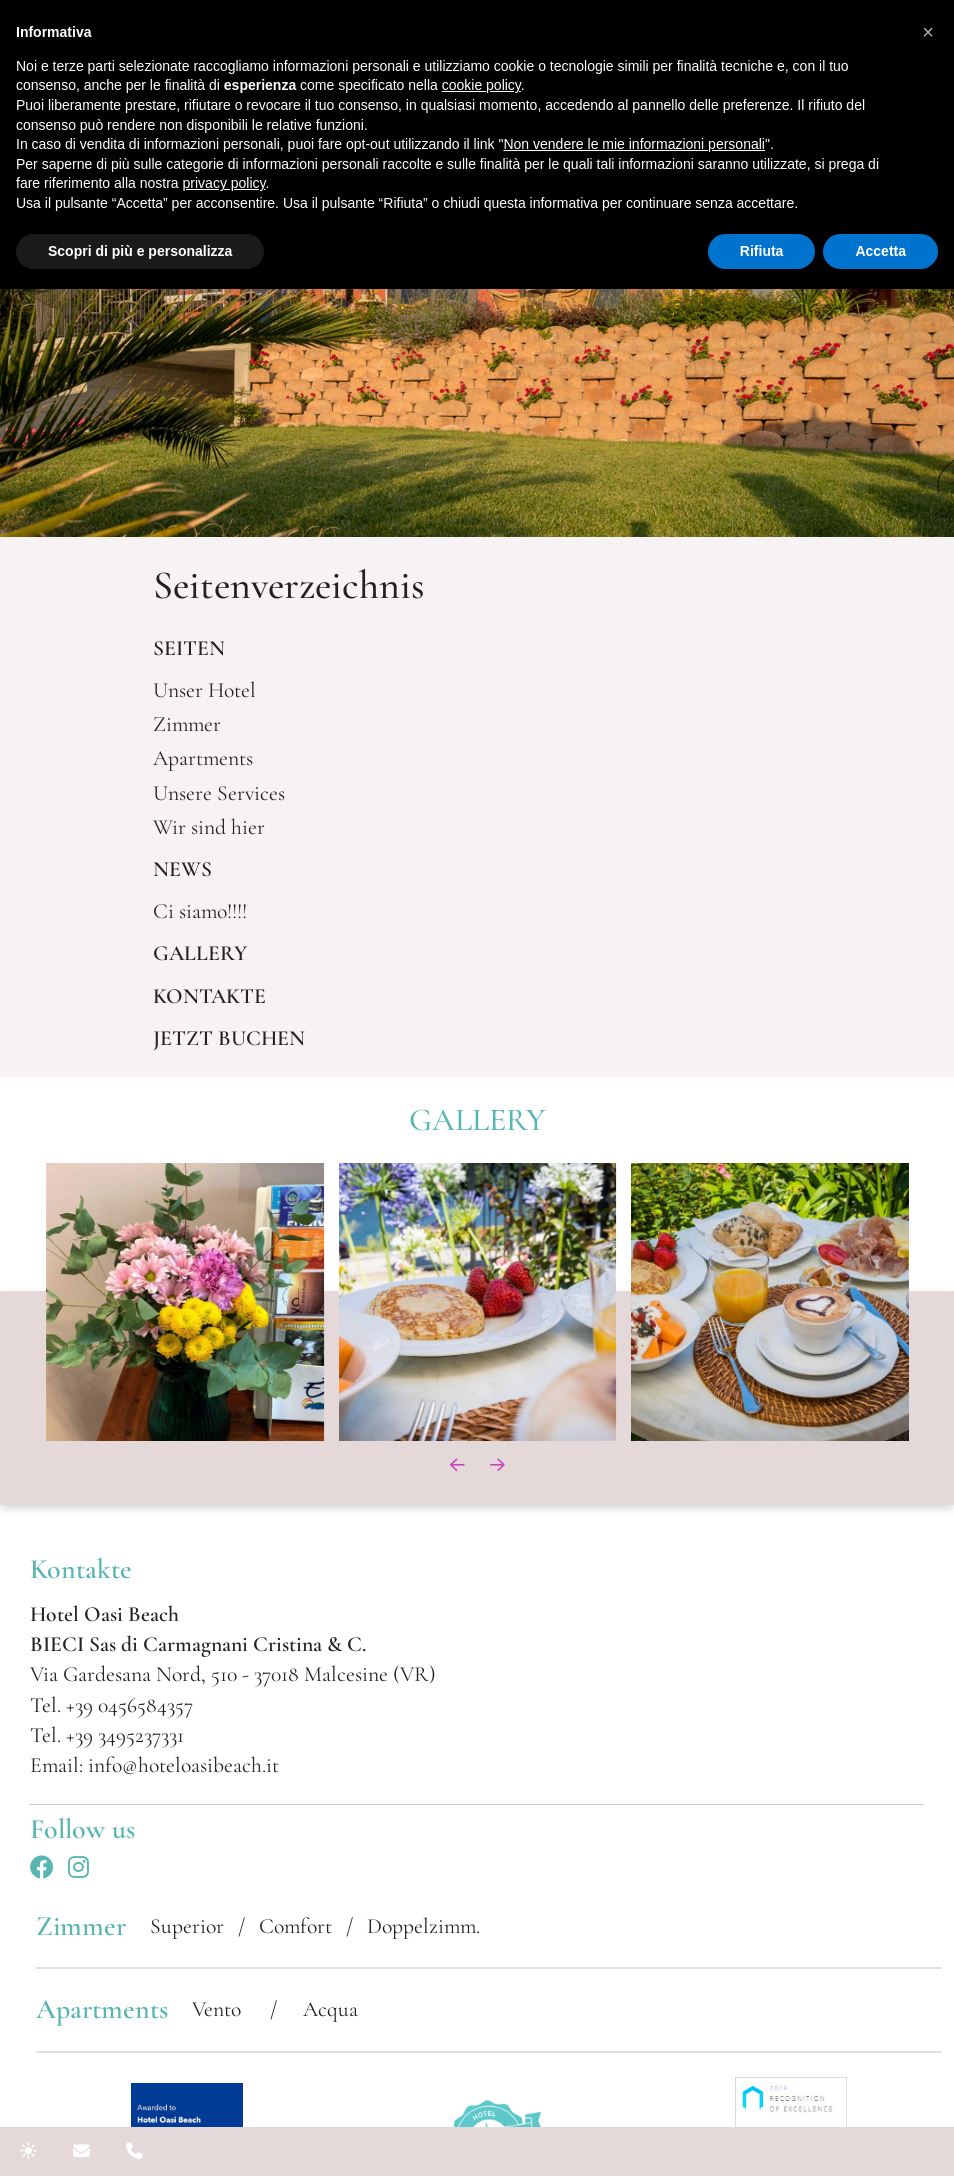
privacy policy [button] (224, 183)
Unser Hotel (204, 690)
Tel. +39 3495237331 (107, 1735)
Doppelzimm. (423, 1926)
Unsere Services (219, 793)
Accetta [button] (880, 251)
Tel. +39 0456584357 (111, 1705)
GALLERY (200, 953)
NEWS (182, 869)
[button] (928, 32)
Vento (219, 2009)
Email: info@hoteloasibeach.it (154, 1765)
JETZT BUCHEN (229, 1038)
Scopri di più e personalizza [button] (140, 251)
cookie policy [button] (481, 85)
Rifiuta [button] (762, 251)
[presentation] (457, 1465)
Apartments (203, 758)
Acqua (330, 2009)
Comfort (295, 1926)
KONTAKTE (209, 996)
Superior (187, 1926)
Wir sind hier (209, 827)
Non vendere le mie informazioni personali (633, 144)
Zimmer (187, 724)
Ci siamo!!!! (200, 911)
